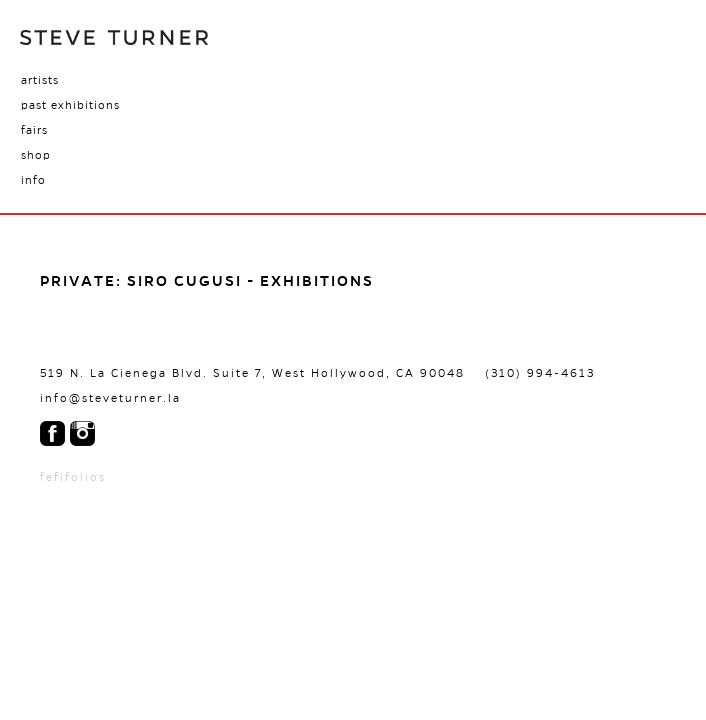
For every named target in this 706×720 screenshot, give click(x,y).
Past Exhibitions (70, 105)
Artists (40, 80)
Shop (36, 155)
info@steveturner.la (110, 398)
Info (33, 180)
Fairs (34, 130)
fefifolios (73, 477)
